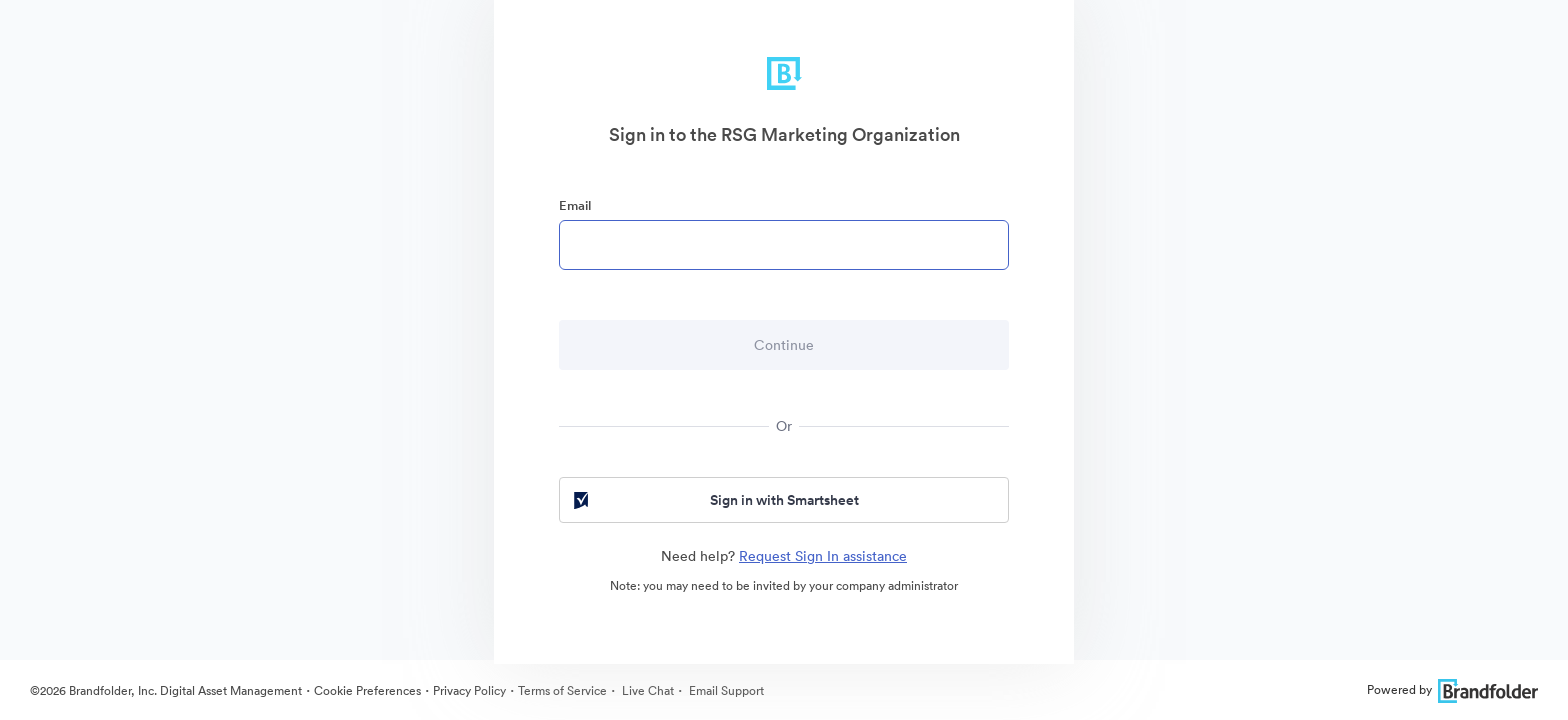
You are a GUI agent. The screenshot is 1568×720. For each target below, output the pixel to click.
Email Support (725, 690)
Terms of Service (562, 690)
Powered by (1452, 689)
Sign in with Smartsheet (714, 500)
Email (575, 205)
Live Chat (646, 690)
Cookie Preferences (367, 690)
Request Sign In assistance (823, 556)
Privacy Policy (469, 690)
